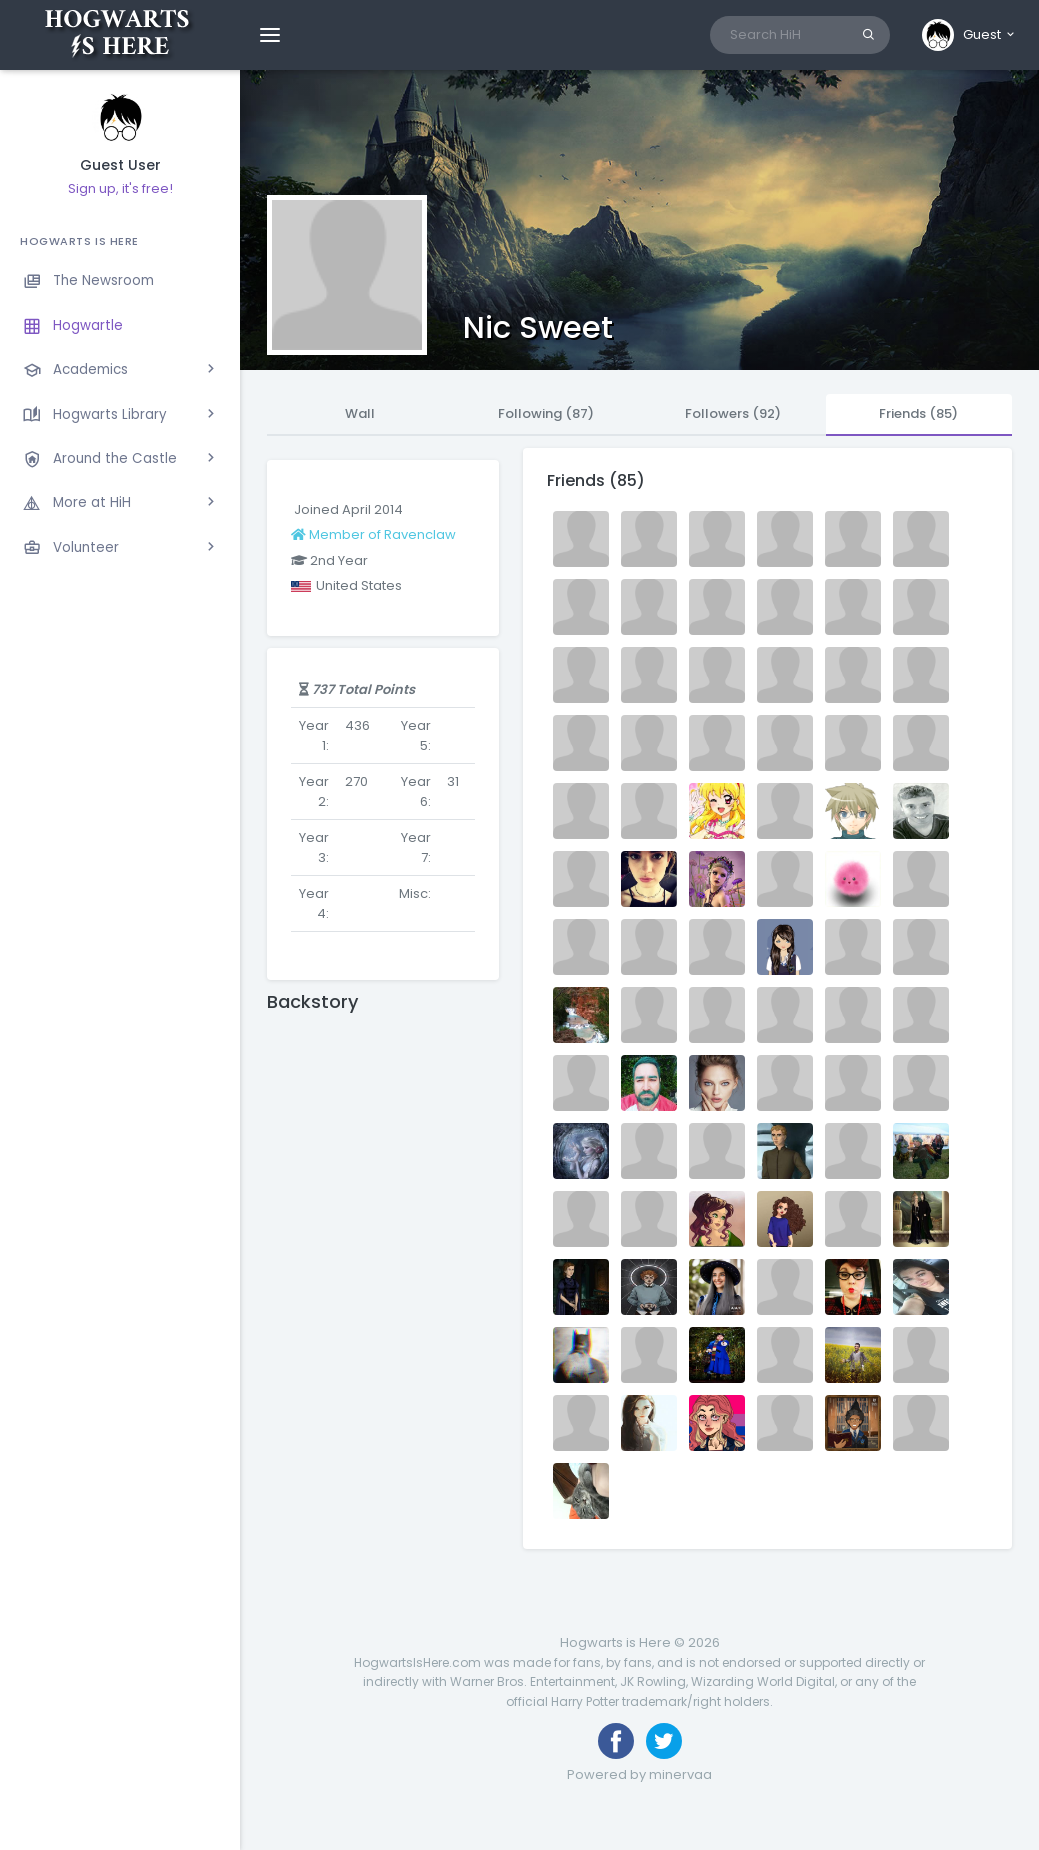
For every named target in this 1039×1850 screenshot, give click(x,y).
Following (546, 413)
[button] (969, 35)
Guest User (120, 165)
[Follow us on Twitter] (664, 1741)
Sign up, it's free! (120, 188)
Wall (360, 413)
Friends (918, 413)
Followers (733, 413)
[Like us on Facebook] (616, 1741)
